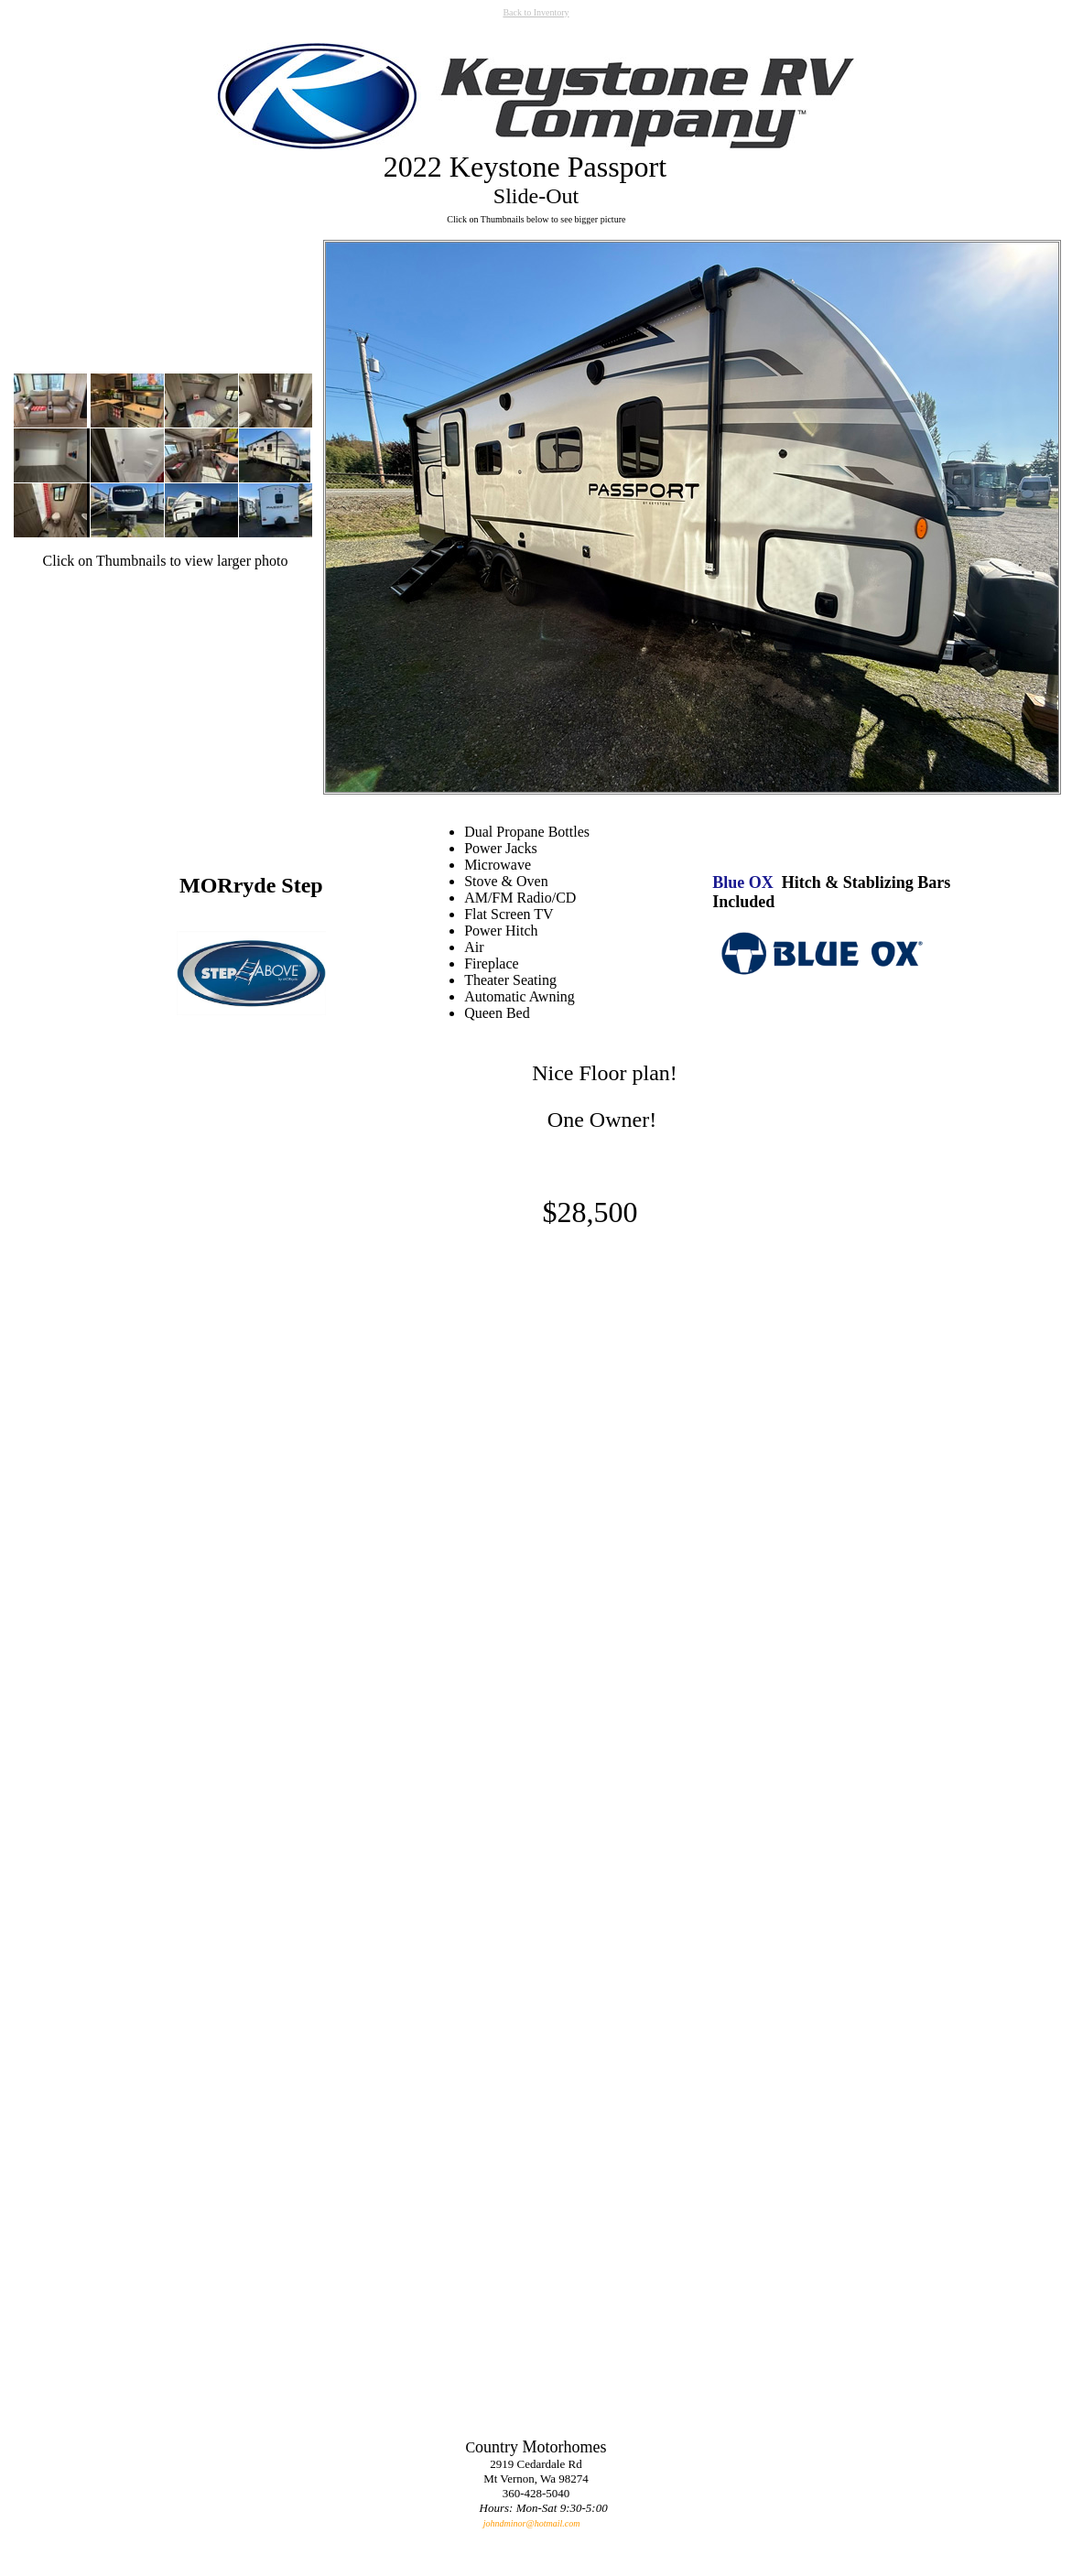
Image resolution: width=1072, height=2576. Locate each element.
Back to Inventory (535, 12)
